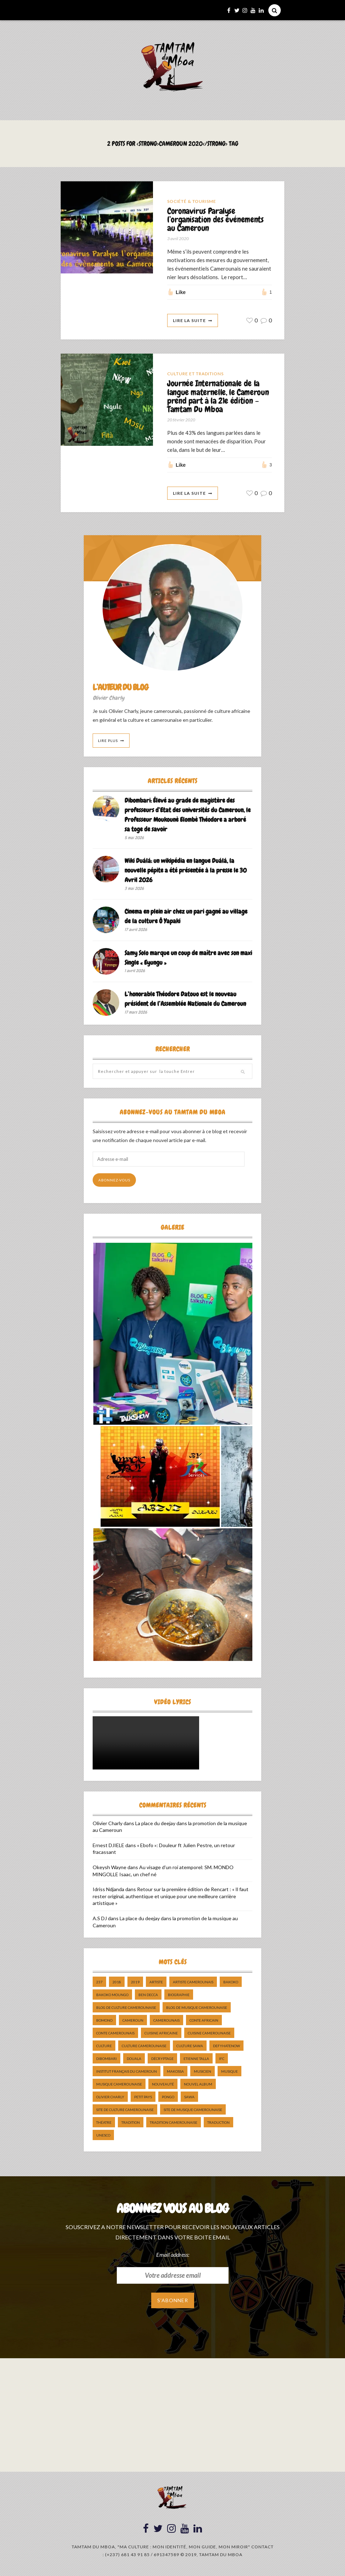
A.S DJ (100, 1920)
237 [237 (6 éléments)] (99, 1984)
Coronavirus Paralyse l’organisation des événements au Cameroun (216, 220)
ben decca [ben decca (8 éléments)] (148, 1997)
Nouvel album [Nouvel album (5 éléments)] (198, 2086)
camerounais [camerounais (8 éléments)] (166, 2022)
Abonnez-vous (114, 1182)
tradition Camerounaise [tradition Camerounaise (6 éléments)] (173, 2124)
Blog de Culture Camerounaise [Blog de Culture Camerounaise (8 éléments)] (126, 2009)
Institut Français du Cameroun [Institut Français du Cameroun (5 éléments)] (126, 2073)
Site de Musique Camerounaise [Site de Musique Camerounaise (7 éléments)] (193, 2112)
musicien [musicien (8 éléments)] (202, 2073)
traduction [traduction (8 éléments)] (218, 2124)
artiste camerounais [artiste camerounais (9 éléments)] (193, 1984)
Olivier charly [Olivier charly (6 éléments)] (110, 2099)
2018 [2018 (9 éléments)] (117, 1984)
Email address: (172, 2256)
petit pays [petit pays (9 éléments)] (143, 2099)
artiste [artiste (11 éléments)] (156, 1984)
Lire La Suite (189, 321)
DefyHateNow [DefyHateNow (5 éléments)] (226, 2048)
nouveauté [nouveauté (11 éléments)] (163, 2086)
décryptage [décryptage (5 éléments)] (162, 2061)
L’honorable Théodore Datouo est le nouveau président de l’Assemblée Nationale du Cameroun (185, 1001)
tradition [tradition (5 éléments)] (130, 2124)
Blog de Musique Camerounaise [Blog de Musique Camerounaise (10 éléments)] (196, 2009)
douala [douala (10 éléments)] (134, 2061)
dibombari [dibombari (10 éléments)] (106, 2061)
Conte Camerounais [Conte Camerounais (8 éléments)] (115, 2035)
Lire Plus (108, 743)
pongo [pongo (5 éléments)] (168, 2099)
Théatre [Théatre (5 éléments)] (103, 2124)
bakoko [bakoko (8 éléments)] (230, 1984)
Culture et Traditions (195, 374)
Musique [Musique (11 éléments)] (229, 2073)
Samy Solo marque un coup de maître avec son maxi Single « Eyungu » (188, 960)
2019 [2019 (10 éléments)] (135, 1984)
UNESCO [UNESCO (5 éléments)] (103, 2137)
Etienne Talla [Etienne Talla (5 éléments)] (196, 2061)
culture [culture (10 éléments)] (104, 2048)
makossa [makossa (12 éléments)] (175, 2073)
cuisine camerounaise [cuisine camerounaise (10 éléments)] (209, 2035)
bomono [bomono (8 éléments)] (104, 2022)
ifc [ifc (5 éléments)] (221, 2061)
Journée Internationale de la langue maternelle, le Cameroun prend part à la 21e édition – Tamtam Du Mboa (217, 398)
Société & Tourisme (191, 201)
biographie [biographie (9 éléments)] (179, 1997)
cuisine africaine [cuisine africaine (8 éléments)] (161, 2035)
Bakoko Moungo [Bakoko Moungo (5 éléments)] (112, 1997)
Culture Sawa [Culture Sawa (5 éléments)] (189, 2048)
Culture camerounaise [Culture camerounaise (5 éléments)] (144, 2048)
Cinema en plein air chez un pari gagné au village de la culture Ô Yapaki (186, 918)
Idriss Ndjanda (108, 1891)
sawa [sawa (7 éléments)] (189, 2099)
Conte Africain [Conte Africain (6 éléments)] (204, 2022)
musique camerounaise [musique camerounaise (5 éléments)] (119, 2086)
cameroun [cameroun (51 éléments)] (132, 2022)
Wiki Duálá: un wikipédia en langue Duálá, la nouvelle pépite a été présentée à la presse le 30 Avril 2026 (186, 872)
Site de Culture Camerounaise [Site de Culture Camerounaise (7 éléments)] (125, 2112)
